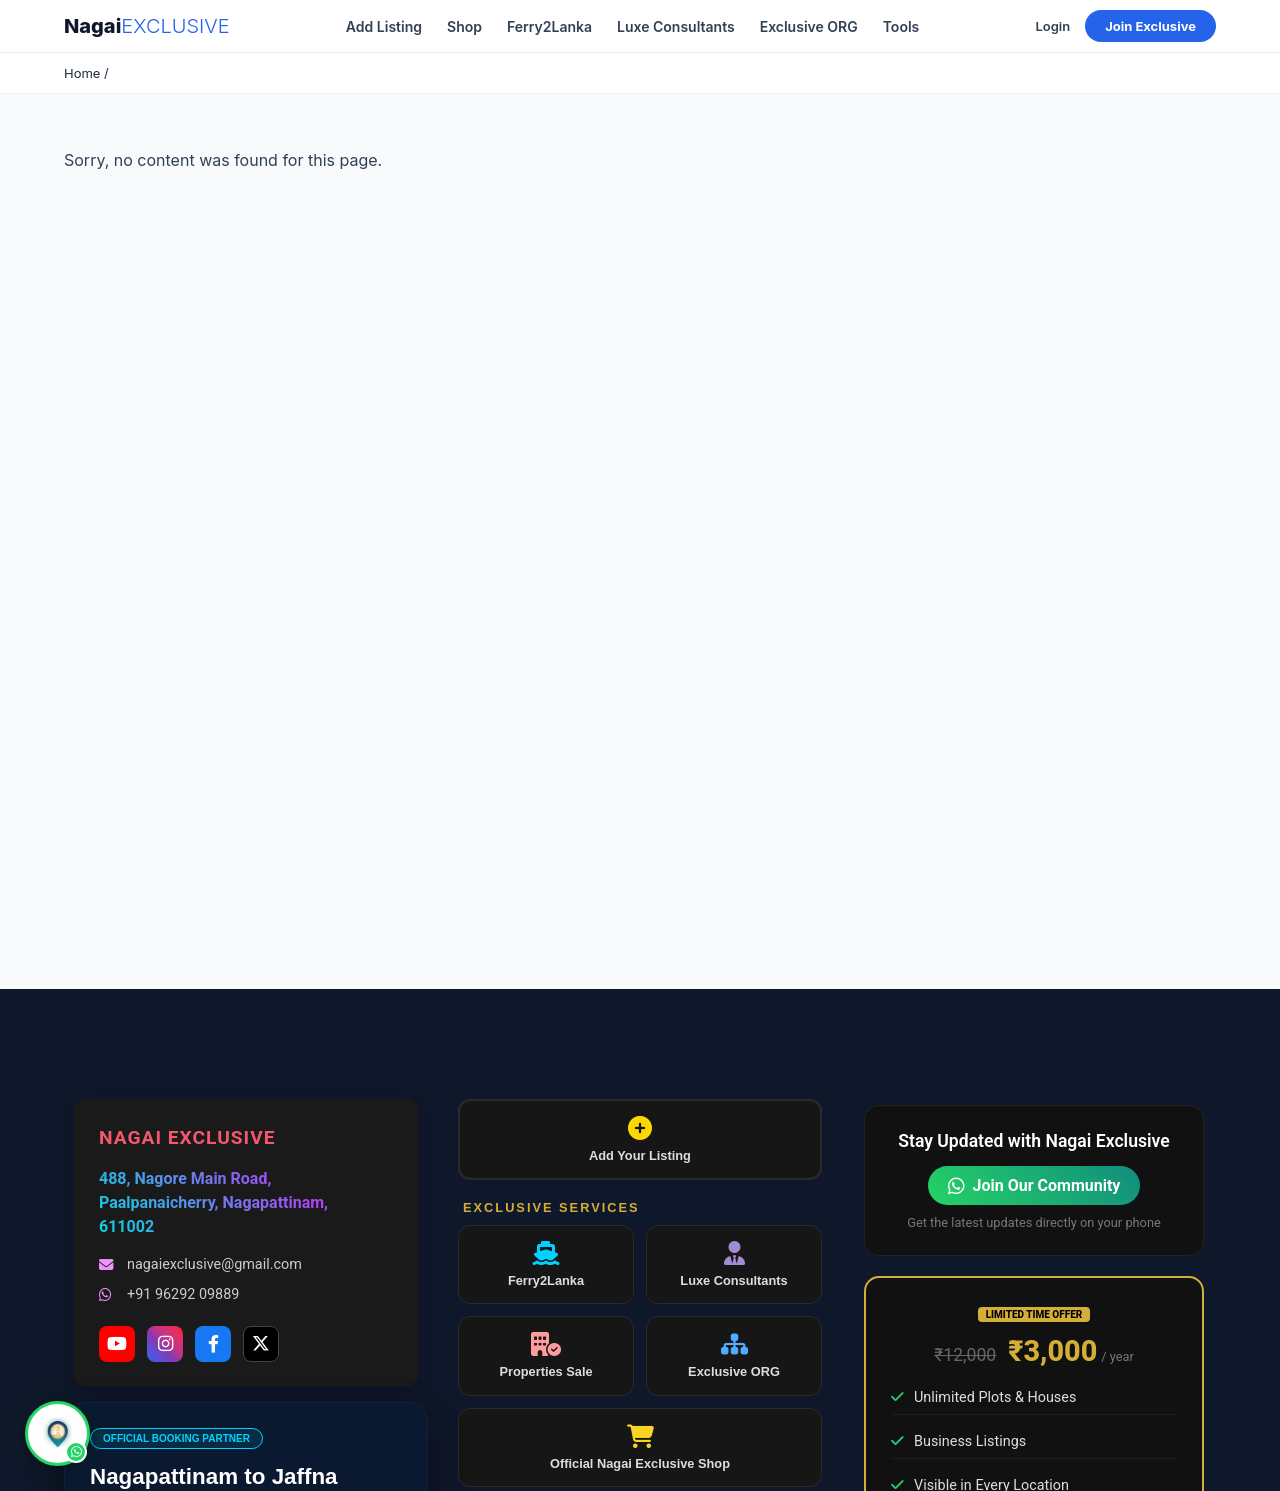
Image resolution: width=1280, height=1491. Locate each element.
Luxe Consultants (676, 26)
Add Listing (384, 26)
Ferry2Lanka (549, 26)
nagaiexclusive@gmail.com (200, 1264)
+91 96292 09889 (169, 1294)
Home (82, 73)
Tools (901, 26)
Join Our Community (1034, 1185)
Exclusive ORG (809, 26)
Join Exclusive (1150, 26)
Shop (464, 26)
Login (1052, 26)
